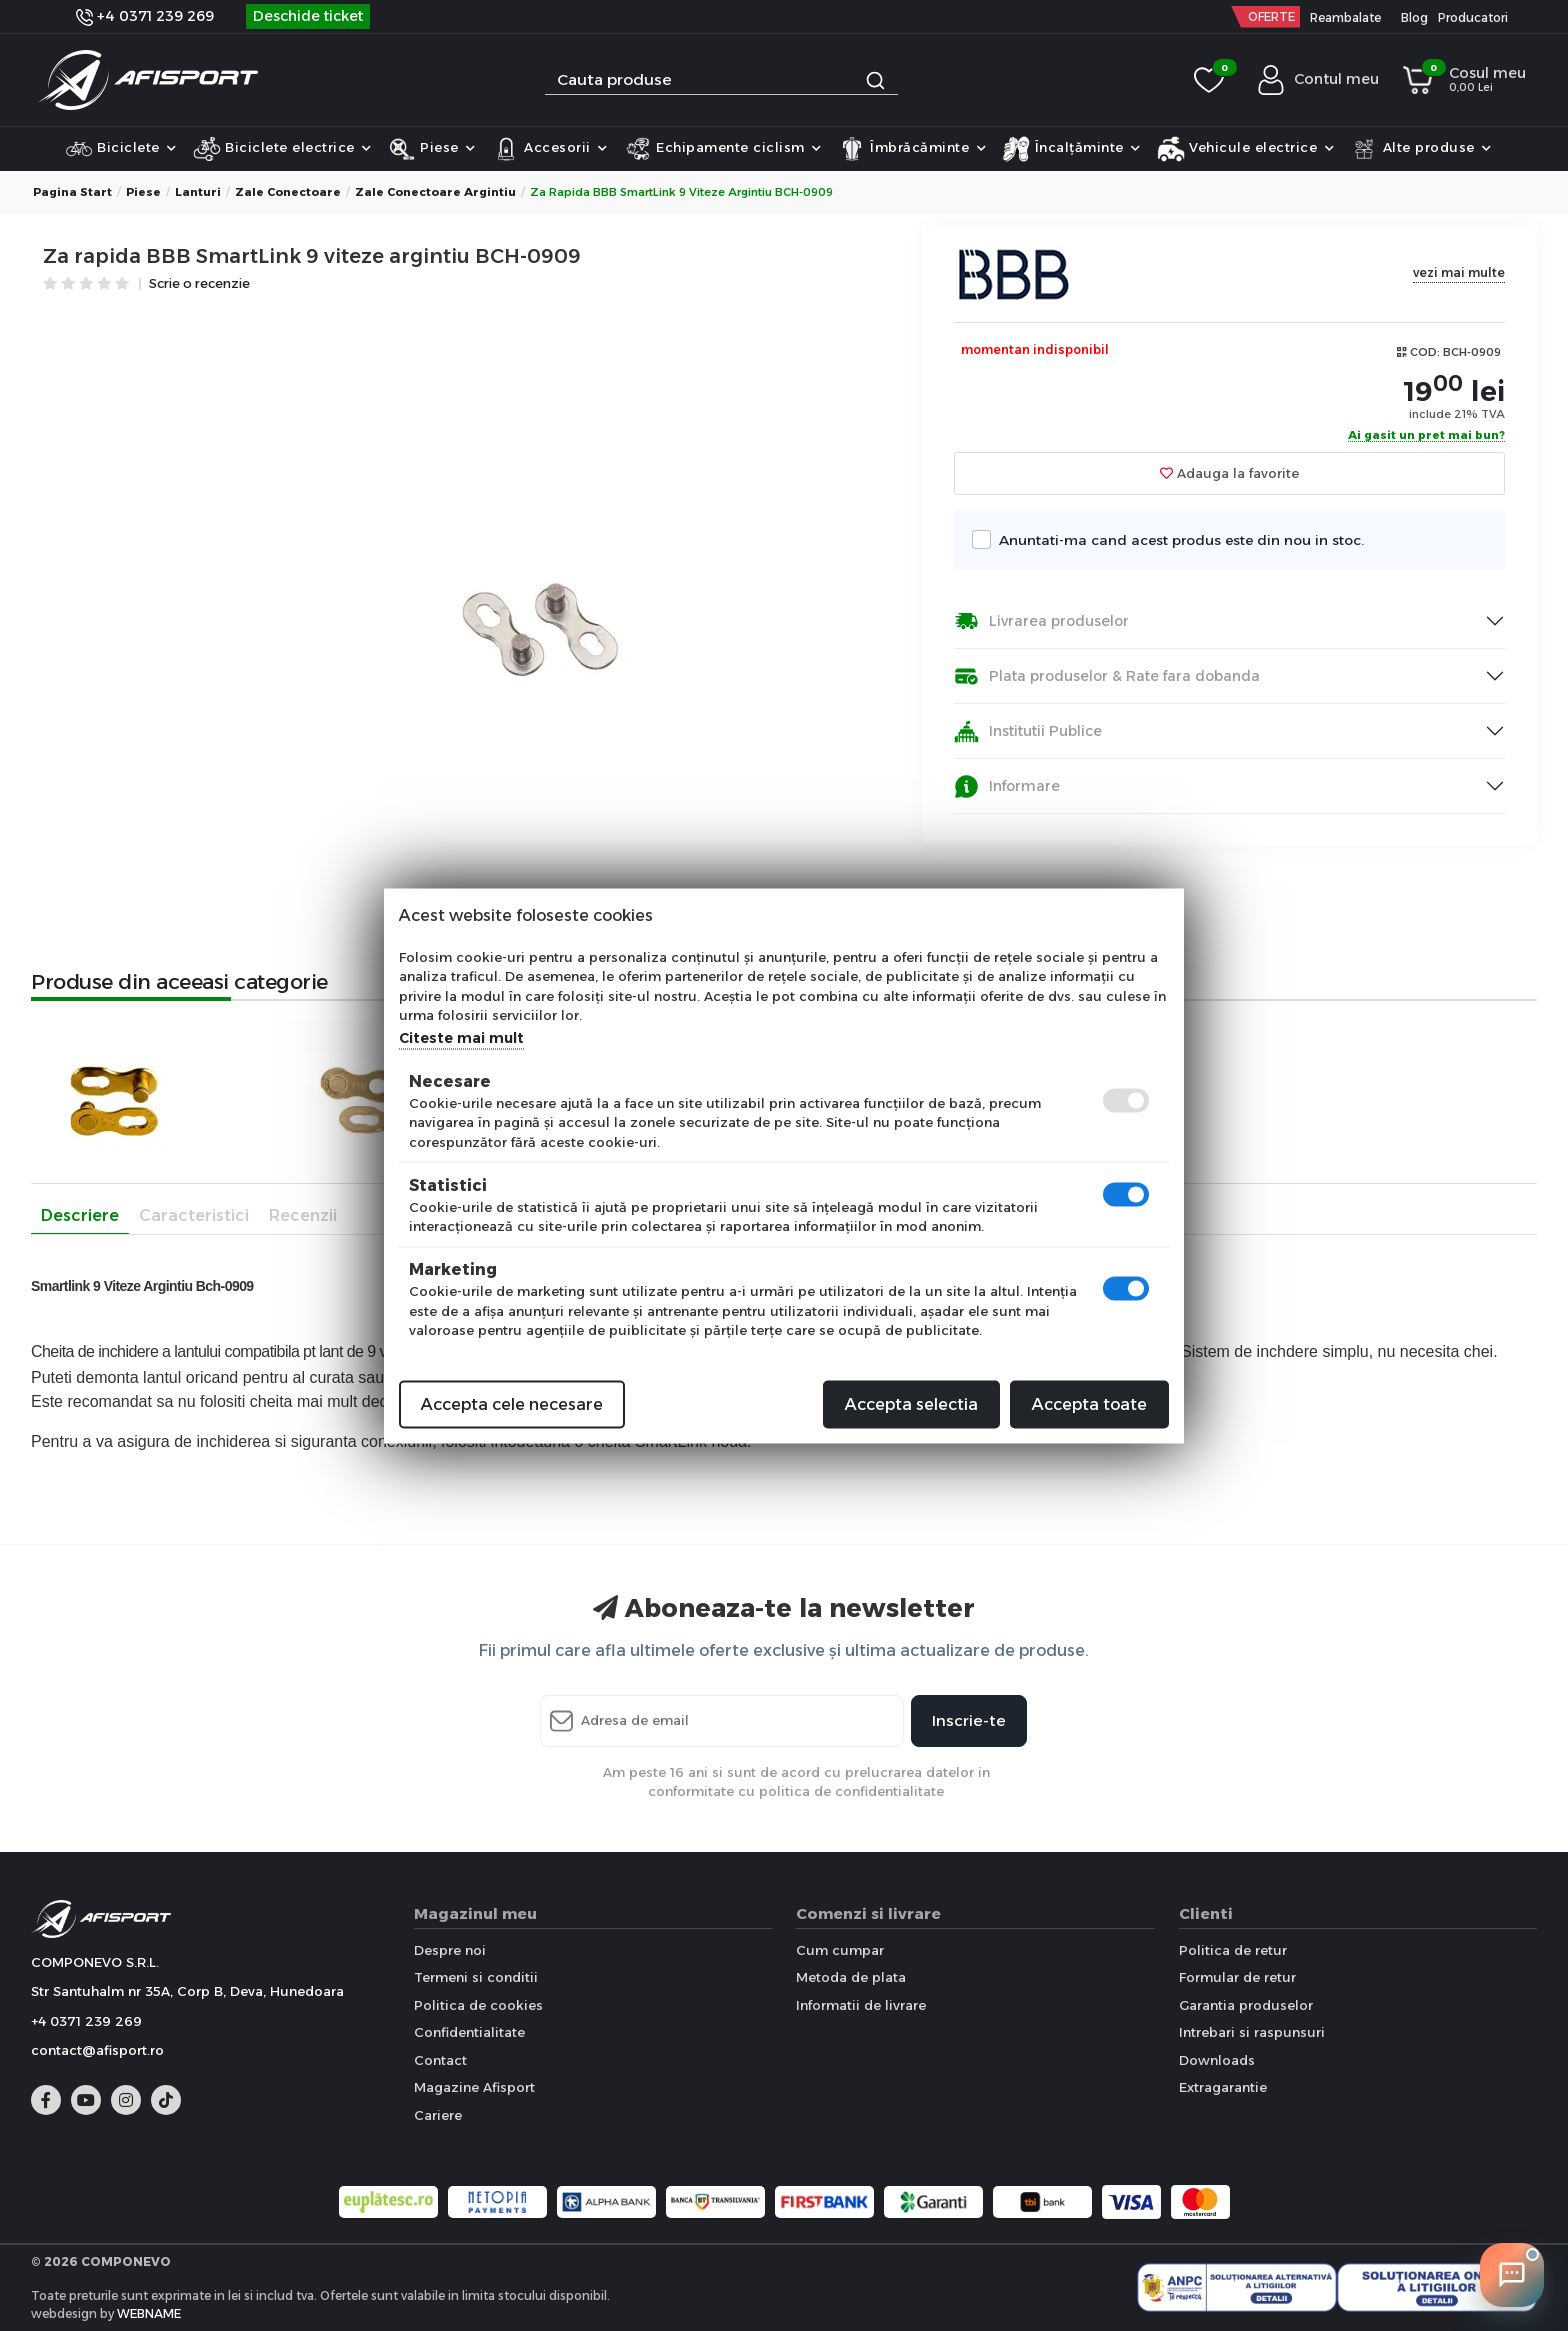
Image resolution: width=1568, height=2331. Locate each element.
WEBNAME (149, 2313)
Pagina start (72, 192)
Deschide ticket (308, 16)
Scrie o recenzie (199, 284)
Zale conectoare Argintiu (435, 192)
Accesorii (550, 149)
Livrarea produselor (1041, 621)
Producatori (1473, 17)
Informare (1007, 786)
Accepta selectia (911, 1403)
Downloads (1217, 2060)
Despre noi (450, 1950)
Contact (440, 2060)
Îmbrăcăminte (912, 149)
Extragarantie (1223, 2087)
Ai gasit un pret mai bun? (1426, 436)
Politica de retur (1233, 1950)
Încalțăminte (1071, 149)
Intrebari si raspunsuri (1252, 2032)
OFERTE (1271, 16)
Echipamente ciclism (723, 149)
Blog (1414, 17)
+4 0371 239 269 (145, 16)
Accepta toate (1089, 1403)
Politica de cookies (478, 2005)
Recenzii (303, 1215)
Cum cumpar (840, 1950)
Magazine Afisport (474, 2087)
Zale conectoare (288, 192)
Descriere (80, 1215)
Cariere (438, 2115)
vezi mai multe (1459, 272)
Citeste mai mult (461, 1037)
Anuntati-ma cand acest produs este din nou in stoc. (1176, 539)
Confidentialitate (469, 2032)
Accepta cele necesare (512, 1403)
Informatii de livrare (861, 2005)
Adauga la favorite (1229, 473)
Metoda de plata (851, 1977)
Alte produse (1421, 149)
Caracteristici (194, 1215)
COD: (1425, 352)
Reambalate (1345, 17)
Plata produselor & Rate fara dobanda (1107, 676)
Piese (432, 149)
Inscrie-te (969, 1720)
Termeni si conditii (476, 1977)
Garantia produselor (1246, 2005)
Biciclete (121, 149)
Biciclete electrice (282, 149)
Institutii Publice (1028, 731)
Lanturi (198, 192)
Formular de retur (1237, 1977)
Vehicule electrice (1246, 149)
